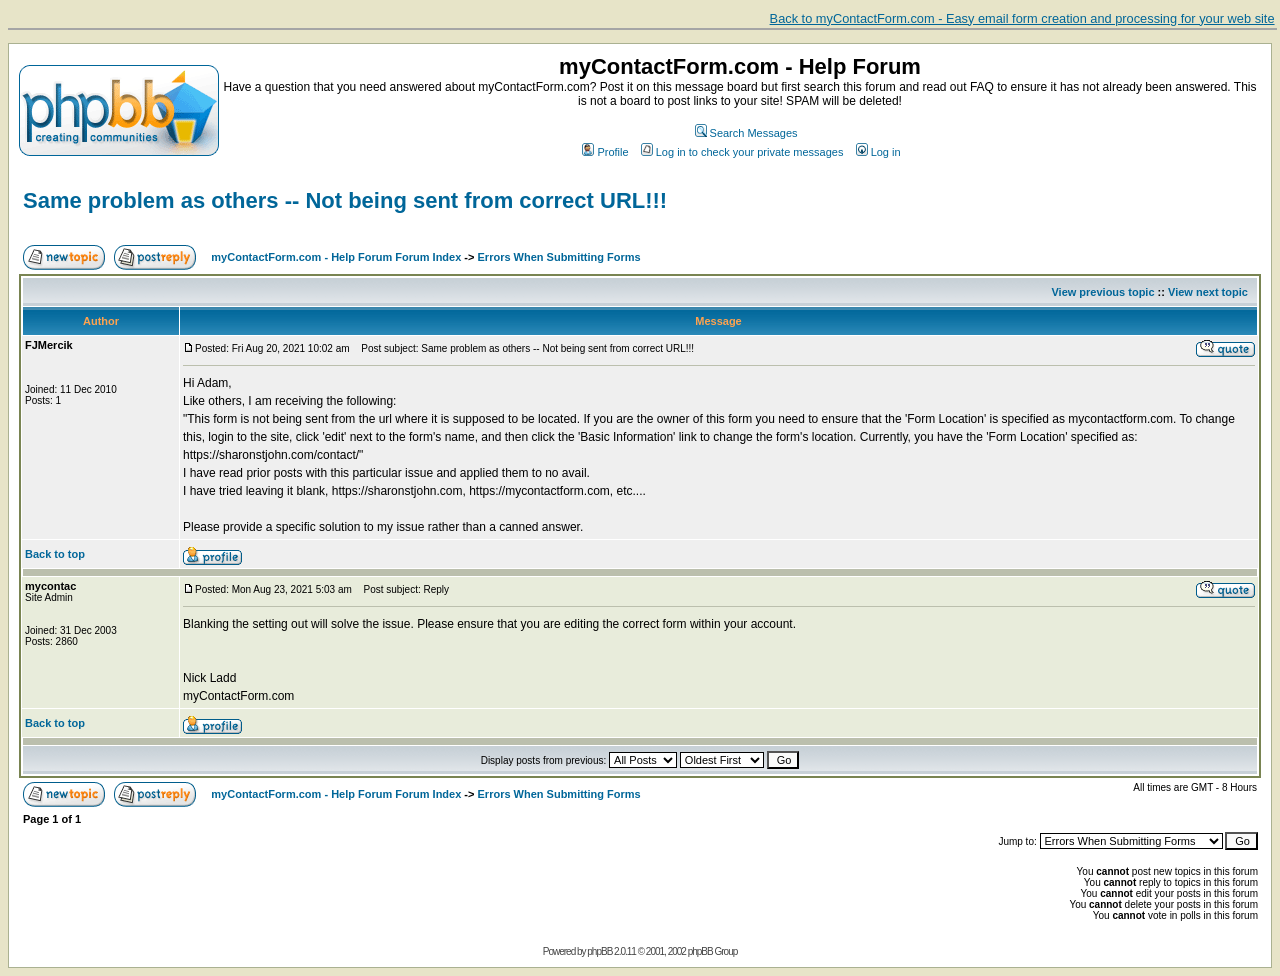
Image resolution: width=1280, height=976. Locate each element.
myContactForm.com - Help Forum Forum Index (336, 257)
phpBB (599, 951)
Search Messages (746, 133)
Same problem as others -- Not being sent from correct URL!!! (345, 200)
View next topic (1208, 292)
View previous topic (1102, 292)
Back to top (55, 554)
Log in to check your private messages (742, 152)
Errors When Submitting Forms (559, 257)
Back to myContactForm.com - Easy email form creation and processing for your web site (1022, 18)
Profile (605, 152)
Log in (878, 152)
